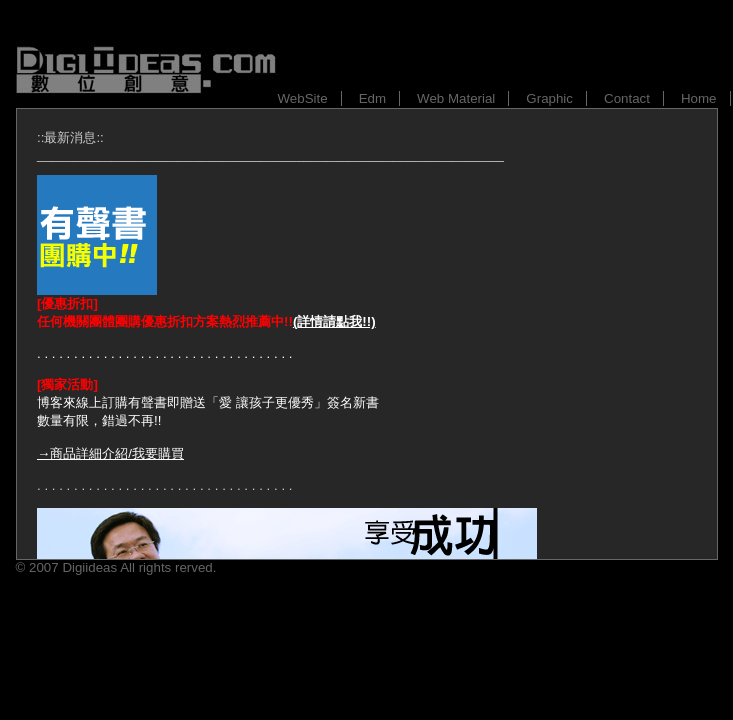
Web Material (456, 98)
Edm (372, 98)
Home (699, 98)
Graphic (549, 98)
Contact (627, 98)
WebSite (303, 98)
